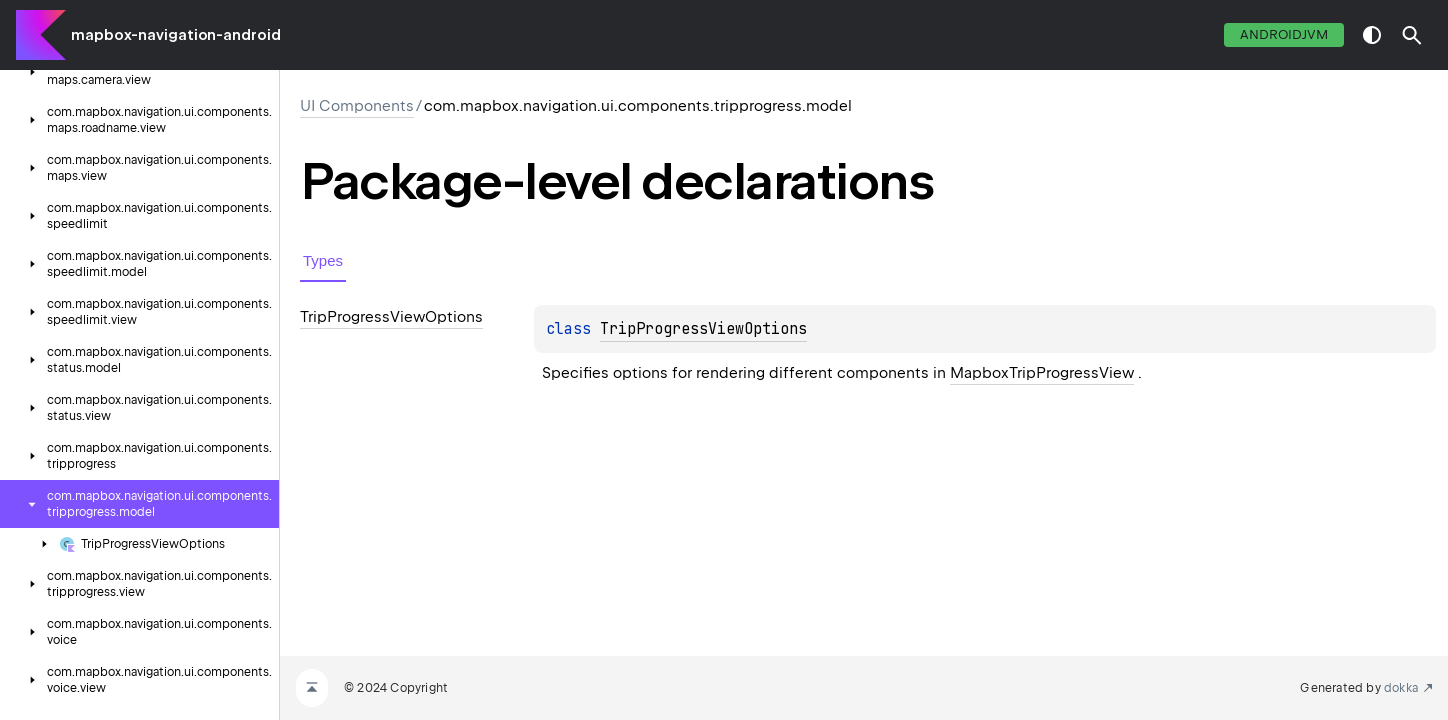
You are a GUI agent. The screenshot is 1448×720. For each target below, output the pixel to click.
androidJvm (1284, 34)
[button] (1412, 35)
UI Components (357, 106)
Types (323, 260)
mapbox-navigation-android (176, 35)
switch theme (1372, 35)
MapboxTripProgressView (1042, 373)
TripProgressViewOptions (703, 329)
